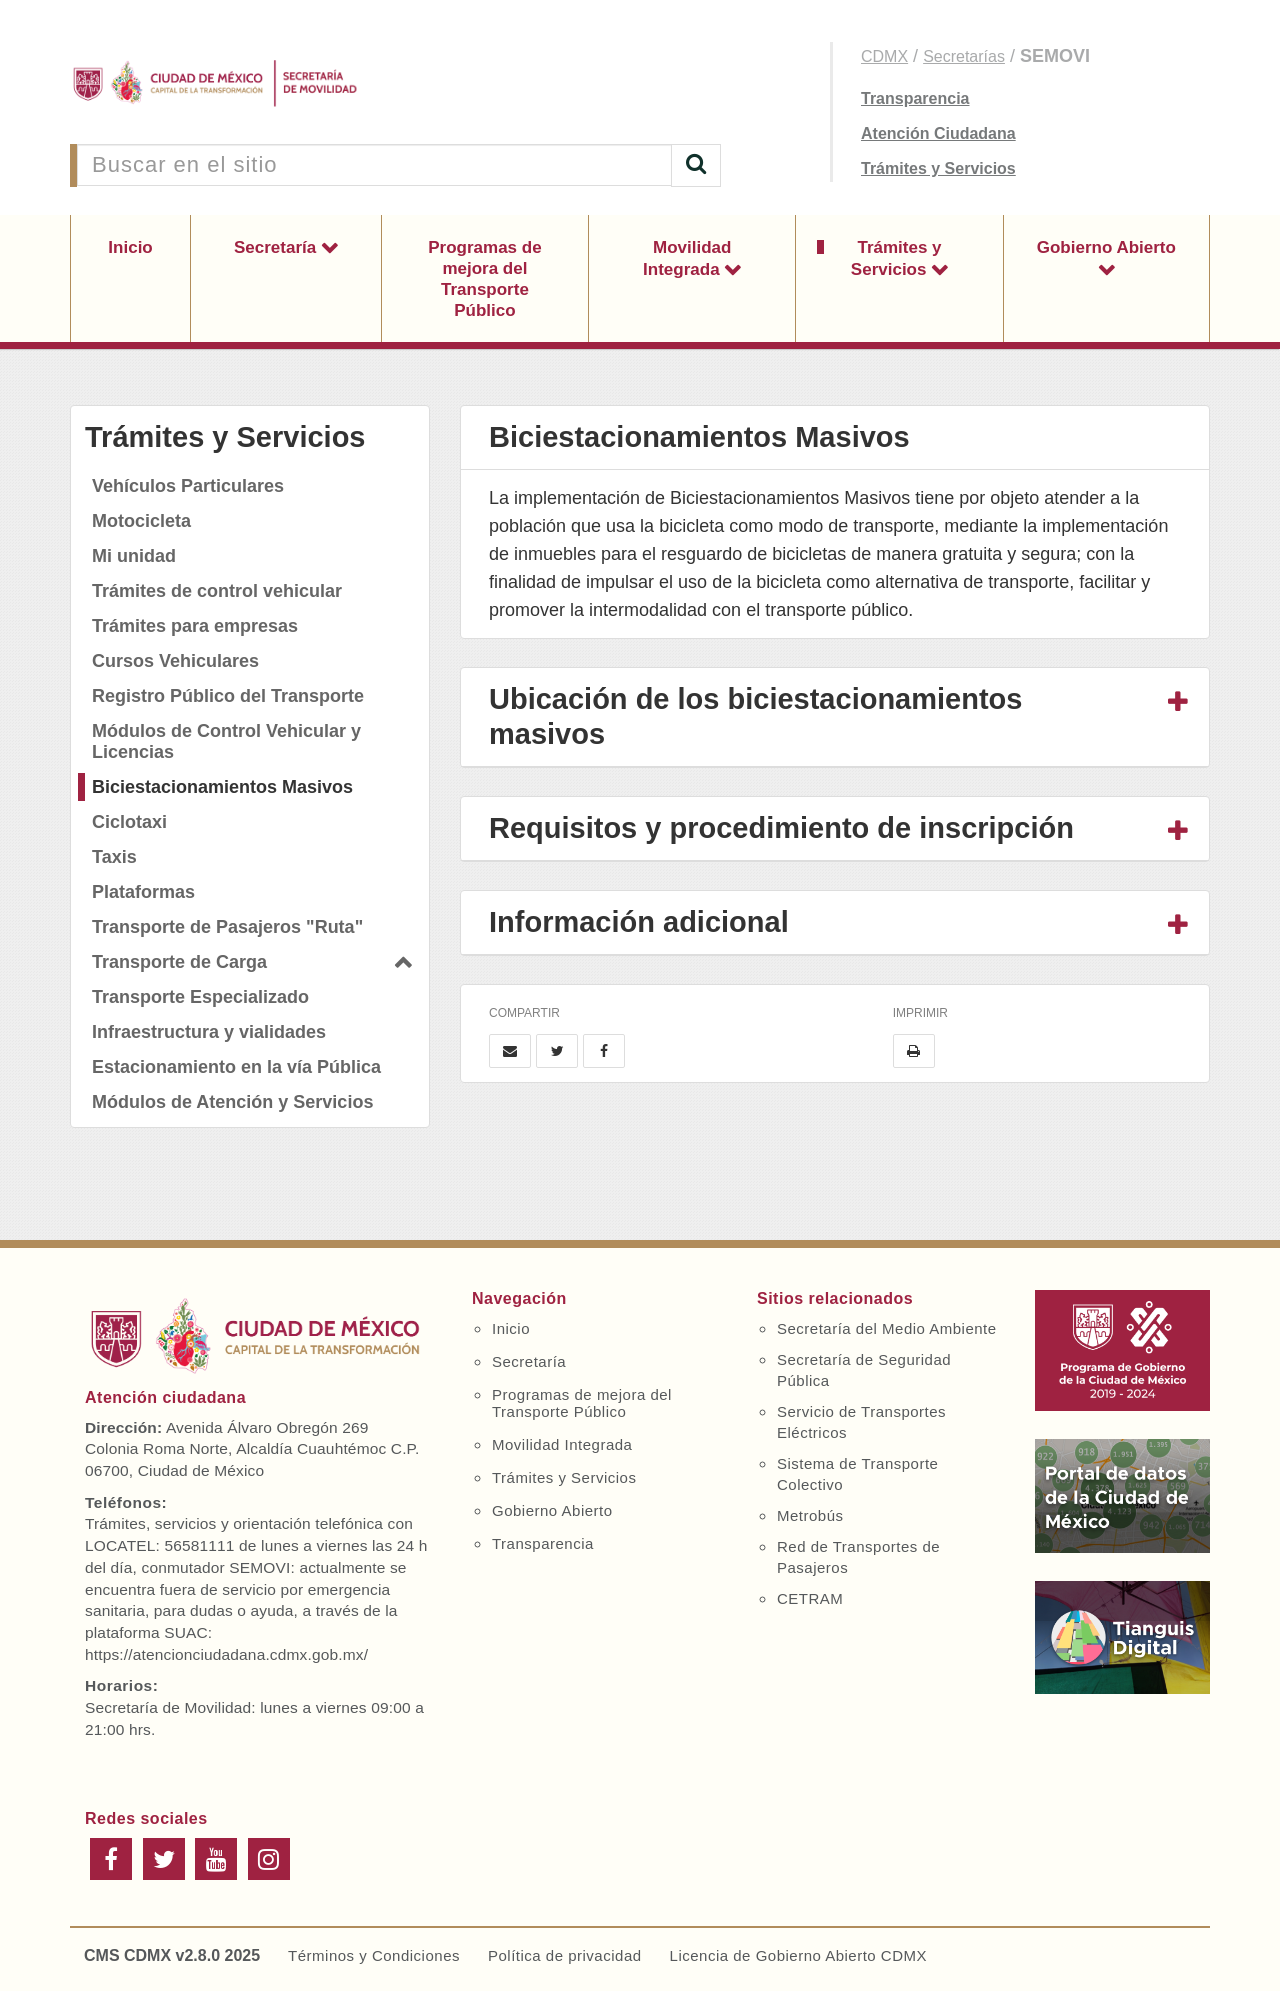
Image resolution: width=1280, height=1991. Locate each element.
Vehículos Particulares (188, 486)
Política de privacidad (565, 1955)
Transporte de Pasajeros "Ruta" (227, 927)
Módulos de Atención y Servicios (232, 1102)
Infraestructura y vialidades (209, 1032)
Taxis (114, 857)
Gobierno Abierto (1106, 247)
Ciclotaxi (129, 822)
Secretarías (964, 56)
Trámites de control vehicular (217, 591)
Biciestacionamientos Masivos (222, 787)
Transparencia (915, 98)
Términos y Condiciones (374, 1955)
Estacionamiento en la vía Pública (236, 1067)
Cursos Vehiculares (175, 661)
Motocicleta (141, 521)
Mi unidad (134, 556)
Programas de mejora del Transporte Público (484, 279)
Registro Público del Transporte (228, 696)
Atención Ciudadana (938, 133)
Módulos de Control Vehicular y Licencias (226, 741)
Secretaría (277, 247)
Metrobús (810, 1515)
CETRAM (810, 1598)
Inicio (130, 247)
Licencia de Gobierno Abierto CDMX (798, 1955)
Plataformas (143, 892)
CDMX (884, 56)
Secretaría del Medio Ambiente (887, 1328)
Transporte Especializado (200, 997)
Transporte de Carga (179, 962)
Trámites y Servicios (938, 168)
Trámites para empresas (195, 626)
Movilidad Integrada (687, 258)
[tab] (835, 717)
